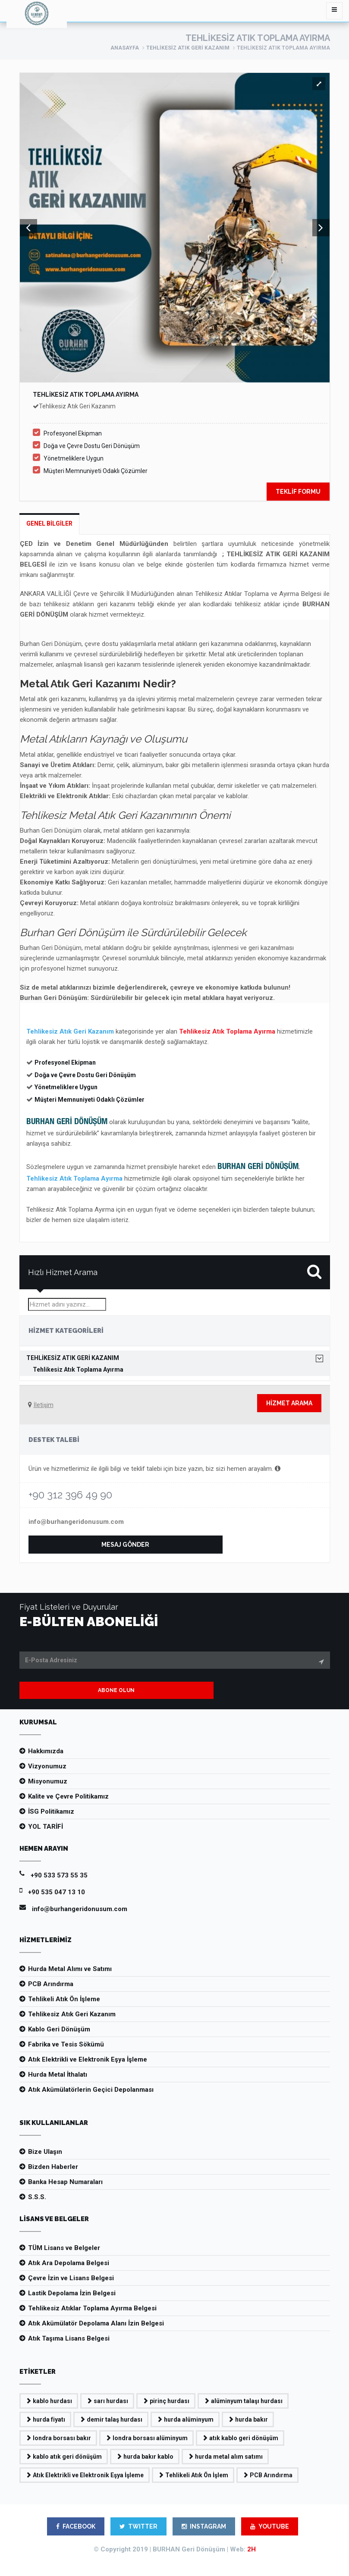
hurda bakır (248, 2419)
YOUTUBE (269, 2526)
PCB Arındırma (50, 1984)
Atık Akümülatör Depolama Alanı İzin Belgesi (96, 2323)
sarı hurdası (107, 2400)
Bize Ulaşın (45, 2152)
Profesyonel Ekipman (73, 433)
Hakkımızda (45, 1751)
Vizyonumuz (47, 1766)
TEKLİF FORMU (298, 491)
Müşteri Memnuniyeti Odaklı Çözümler (96, 470)
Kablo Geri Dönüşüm (59, 2029)
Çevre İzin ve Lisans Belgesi (71, 2278)
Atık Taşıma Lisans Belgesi (69, 2338)
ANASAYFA (124, 48)
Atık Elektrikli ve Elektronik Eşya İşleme (87, 2059)
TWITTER (138, 2526)
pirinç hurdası (165, 2400)
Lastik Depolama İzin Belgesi (72, 2293)
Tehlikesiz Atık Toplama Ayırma (78, 1369)
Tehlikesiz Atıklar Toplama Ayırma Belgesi (92, 2308)
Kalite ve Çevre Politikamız (68, 1796)
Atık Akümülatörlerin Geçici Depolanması (91, 2089)
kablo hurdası (48, 2400)
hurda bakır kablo (144, 2456)
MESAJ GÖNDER (125, 1544)
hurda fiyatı (45, 2419)
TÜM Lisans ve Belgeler (64, 2248)
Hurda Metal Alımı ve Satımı (70, 1969)
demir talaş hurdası (110, 2419)
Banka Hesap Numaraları (65, 2182)
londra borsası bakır (58, 2438)
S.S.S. (37, 2197)
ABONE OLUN (116, 1690)
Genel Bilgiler (49, 523)
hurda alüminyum (185, 2419)
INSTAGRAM (204, 2526)
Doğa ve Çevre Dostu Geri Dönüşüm (92, 445)
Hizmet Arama (289, 1403)
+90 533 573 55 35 (59, 1875)
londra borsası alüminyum (146, 2438)
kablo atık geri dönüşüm (63, 2456)
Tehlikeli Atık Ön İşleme (64, 1999)
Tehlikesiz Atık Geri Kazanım (188, 48)
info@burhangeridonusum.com (76, 1522)
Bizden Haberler (53, 2167)
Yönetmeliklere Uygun (74, 458)
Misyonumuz (47, 1781)
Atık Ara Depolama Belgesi (68, 2263)
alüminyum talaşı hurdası (243, 2400)
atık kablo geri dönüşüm (240, 2438)
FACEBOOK (75, 2526)
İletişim (43, 1404)
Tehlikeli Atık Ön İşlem (193, 2475)
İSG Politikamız (51, 1811)
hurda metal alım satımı (225, 2456)
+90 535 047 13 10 (56, 1892)
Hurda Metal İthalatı (57, 2074)
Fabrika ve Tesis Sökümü (66, 2044)
